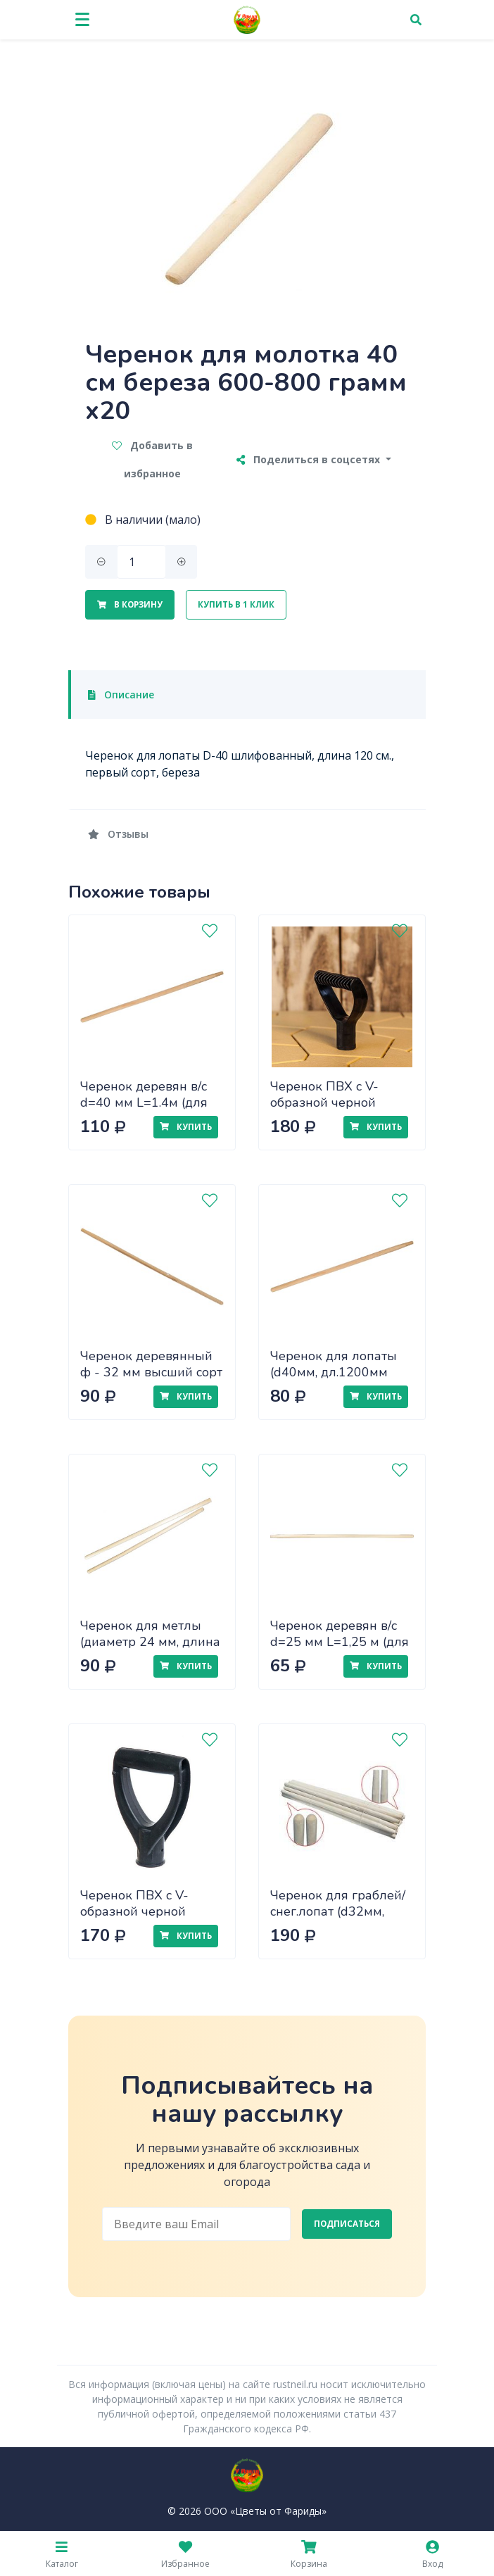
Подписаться (347, 2223)
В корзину (130, 604)
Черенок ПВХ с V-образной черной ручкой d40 (324, 1102)
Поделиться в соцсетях (309, 459)
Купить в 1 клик (236, 604)
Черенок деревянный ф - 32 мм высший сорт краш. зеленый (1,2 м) (151, 1371)
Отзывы (118, 834)
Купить (186, 1126)
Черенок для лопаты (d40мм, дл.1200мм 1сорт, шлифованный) (337, 1371)
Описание (121, 694)
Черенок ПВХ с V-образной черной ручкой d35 (134, 1911)
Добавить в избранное (152, 459)
